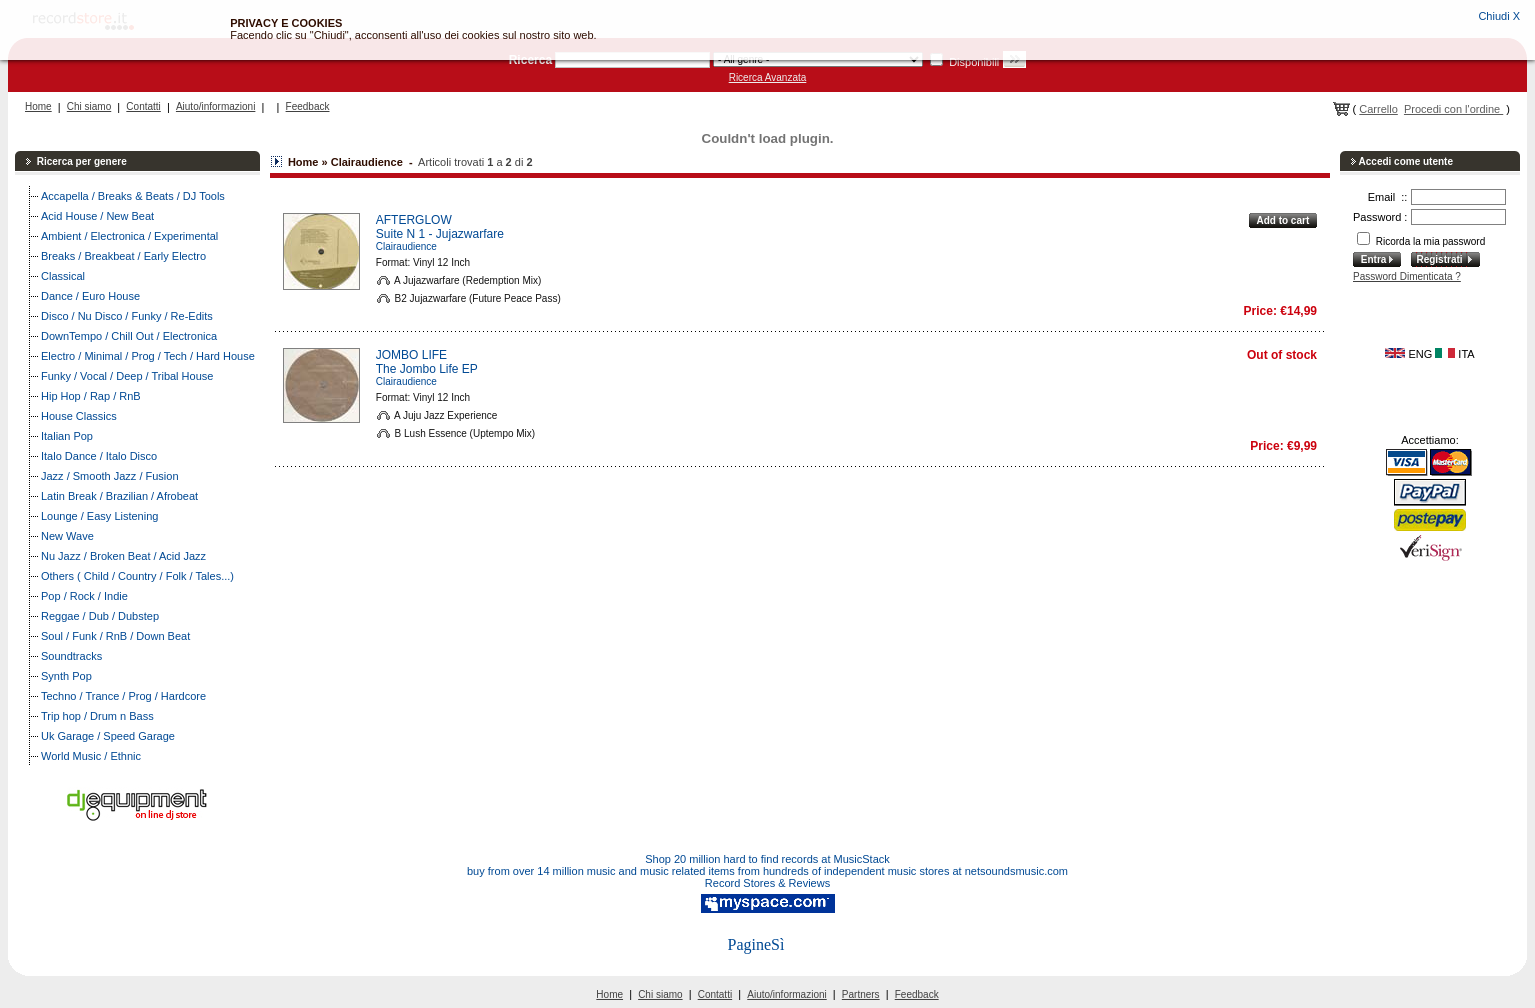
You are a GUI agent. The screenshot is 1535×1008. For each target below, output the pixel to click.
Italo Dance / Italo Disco (99, 456)
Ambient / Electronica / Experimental (129, 236)
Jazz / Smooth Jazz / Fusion (110, 476)
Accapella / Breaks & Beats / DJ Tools (133, 196)
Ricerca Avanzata (768, 77)
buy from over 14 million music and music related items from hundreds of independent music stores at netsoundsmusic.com (767, 871)
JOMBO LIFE (411, 355)
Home (38, 106)
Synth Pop (66, 676)
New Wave (67, 536)
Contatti (143, 106)
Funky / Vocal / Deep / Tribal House (127, 376)
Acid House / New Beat (97, 216)
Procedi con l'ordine (1453, 109)
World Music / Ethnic (91, 756)
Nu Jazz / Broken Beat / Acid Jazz (123, 556)
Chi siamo (89, 106)
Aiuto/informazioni (215, 106)
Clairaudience (406, 246)
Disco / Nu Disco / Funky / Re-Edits (127, 316)
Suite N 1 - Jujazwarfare (440, 234)
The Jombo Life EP (427, 369)
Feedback (308, 106)
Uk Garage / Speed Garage (108, 736)
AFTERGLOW (414, 220)
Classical (63, 276)
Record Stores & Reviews (767, 883)
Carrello (1378, 109)
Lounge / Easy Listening (99, 516)
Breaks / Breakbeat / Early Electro (123, 256)
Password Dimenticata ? (1407, 276)
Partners (861, 994)
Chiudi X (1499, 16)
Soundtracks (71, 656)
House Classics (79, 416)
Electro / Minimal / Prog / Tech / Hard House (148, 356)
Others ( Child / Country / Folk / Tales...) (137, 576)
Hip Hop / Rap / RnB (91, 396)
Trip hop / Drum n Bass (97, 716)
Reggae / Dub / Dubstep (100, 616)
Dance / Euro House (90, 296)
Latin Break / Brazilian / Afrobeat (119, 496)
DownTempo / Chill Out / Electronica (129, 336)
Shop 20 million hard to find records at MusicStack (767, 859)
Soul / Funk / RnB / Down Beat (115, 636)
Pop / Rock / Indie (84, 596)
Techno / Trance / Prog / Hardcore (123, 696)
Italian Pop (67, 436)
